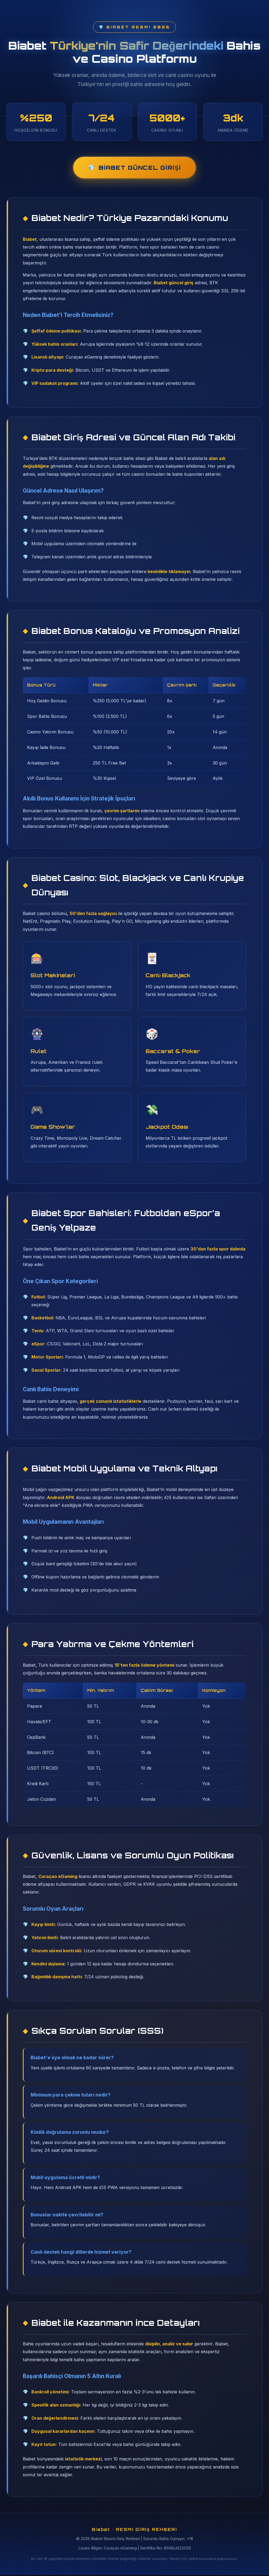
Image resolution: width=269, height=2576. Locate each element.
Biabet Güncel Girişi (140, 168)
